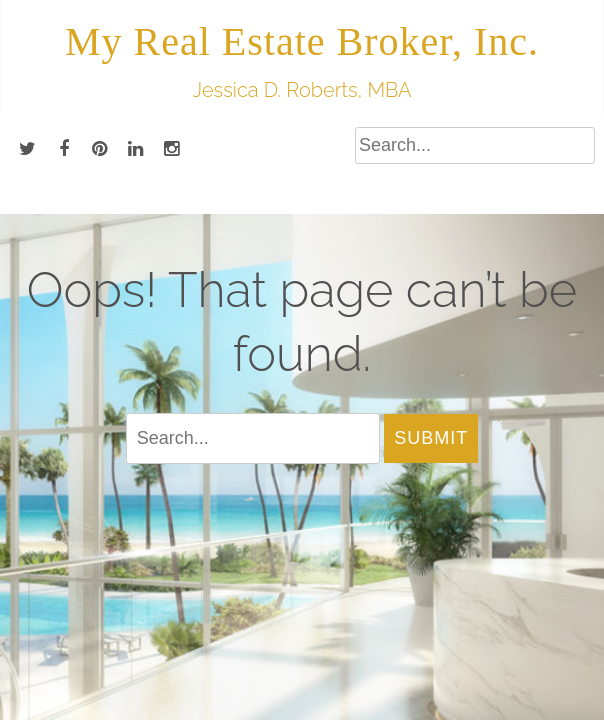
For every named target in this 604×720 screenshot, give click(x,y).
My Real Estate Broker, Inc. (302, 41)
